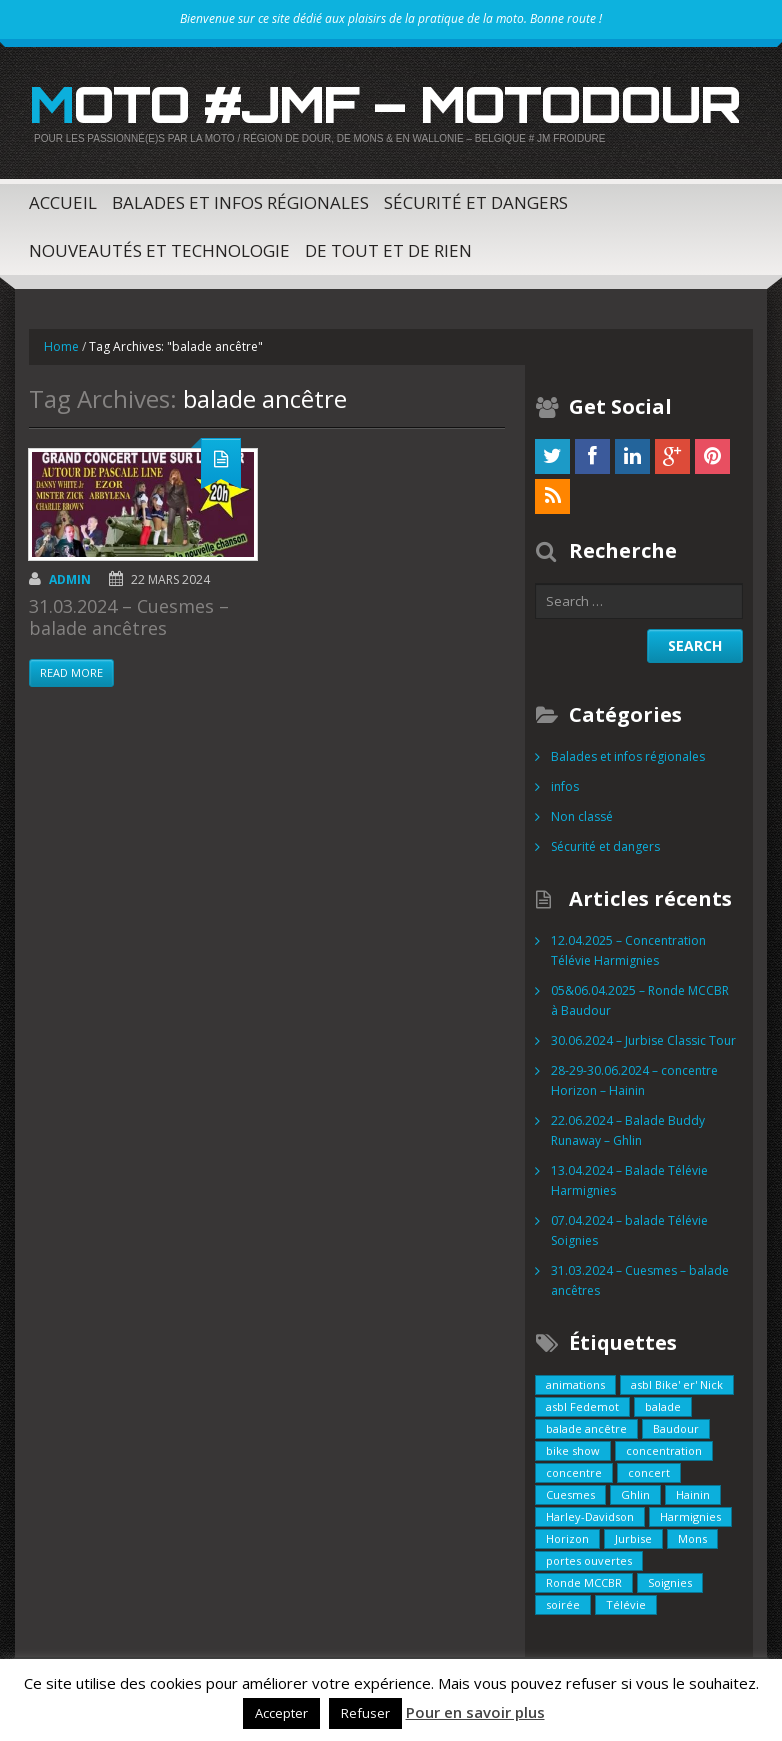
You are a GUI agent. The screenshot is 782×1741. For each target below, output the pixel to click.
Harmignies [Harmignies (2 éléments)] (690, 1516)
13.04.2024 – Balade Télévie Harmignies (629, 1180)
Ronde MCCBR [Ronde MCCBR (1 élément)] (584, 1582)
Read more (71, 672)
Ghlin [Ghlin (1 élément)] (635, 1494)
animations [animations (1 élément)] (575, 1384)
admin (70, 579)
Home (61, 346)
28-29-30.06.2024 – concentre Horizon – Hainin (634, 1080)
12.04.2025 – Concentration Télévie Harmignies (628, 950)
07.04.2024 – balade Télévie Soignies (629, 1230)
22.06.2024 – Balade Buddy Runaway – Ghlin (628, 1130)
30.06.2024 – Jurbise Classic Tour (643, 1040)
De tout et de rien (388, 250)
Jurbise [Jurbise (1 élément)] (633, 1538)
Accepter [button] (281, 1713)
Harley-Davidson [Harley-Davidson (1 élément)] (590, 1516)
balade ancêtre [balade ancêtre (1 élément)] (586, 1428)
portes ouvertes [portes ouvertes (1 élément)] (589, 1560)
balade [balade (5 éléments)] (663, 1406)
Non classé (582, 816)
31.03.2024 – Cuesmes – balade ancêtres (129, 617)
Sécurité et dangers (476, 202)
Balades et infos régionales (240, 202)
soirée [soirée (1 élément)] (563, 1604)
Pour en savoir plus (475, 1712)
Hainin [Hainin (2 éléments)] (693, 1494)
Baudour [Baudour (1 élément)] (676, 1428)
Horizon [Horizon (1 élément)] (567, 1538)
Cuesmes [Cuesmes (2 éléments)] (570, 1494)
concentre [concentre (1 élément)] (574, 1472)
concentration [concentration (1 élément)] (664, 1450)
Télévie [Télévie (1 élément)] (626, 1604)
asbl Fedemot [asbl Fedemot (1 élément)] (582, 1406)
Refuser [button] (365, 1713)
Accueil (63, 202)
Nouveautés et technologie (159, 250)
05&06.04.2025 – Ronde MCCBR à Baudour (640, 1000)
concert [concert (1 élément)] (649, 1472)
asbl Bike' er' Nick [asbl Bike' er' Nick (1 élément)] (677, 1384)
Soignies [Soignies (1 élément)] (670, 1582)
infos (565, 786)
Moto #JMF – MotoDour (384, 104)
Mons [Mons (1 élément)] (692, 1538)
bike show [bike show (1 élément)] (573, 1450)
